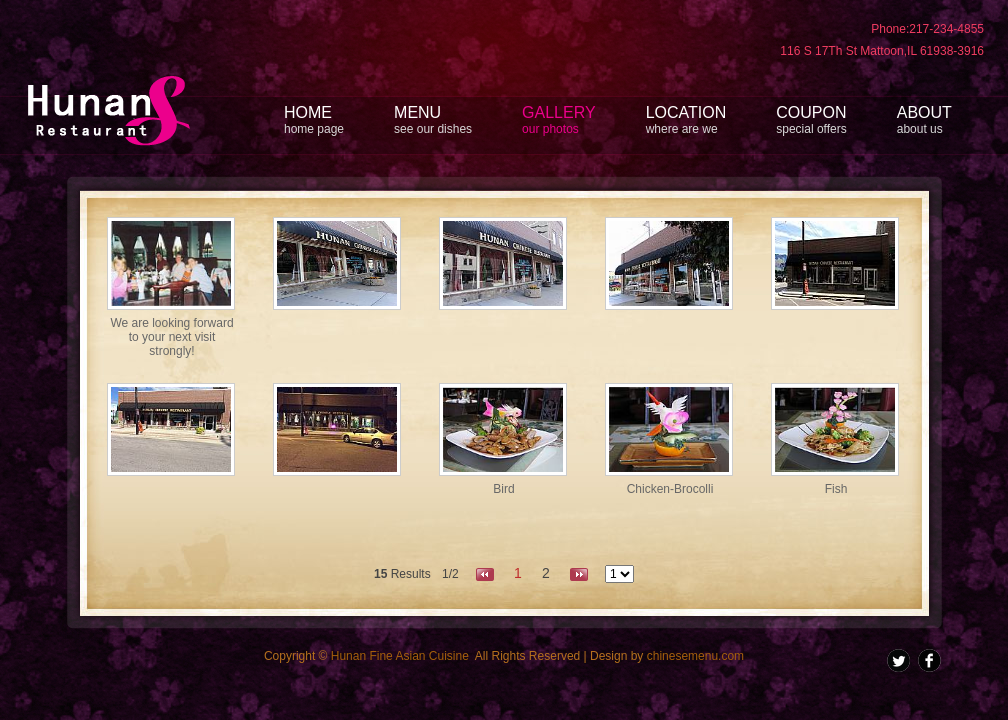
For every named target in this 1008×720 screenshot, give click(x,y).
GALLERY (559, 120)
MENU (433, 120)
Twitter (898, 660)
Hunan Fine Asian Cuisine (400, 656)
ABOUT (924, 120)
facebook (929, 660)
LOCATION (686, 120)
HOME (314, 120)
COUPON (811, 120)
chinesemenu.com (695, 656)
